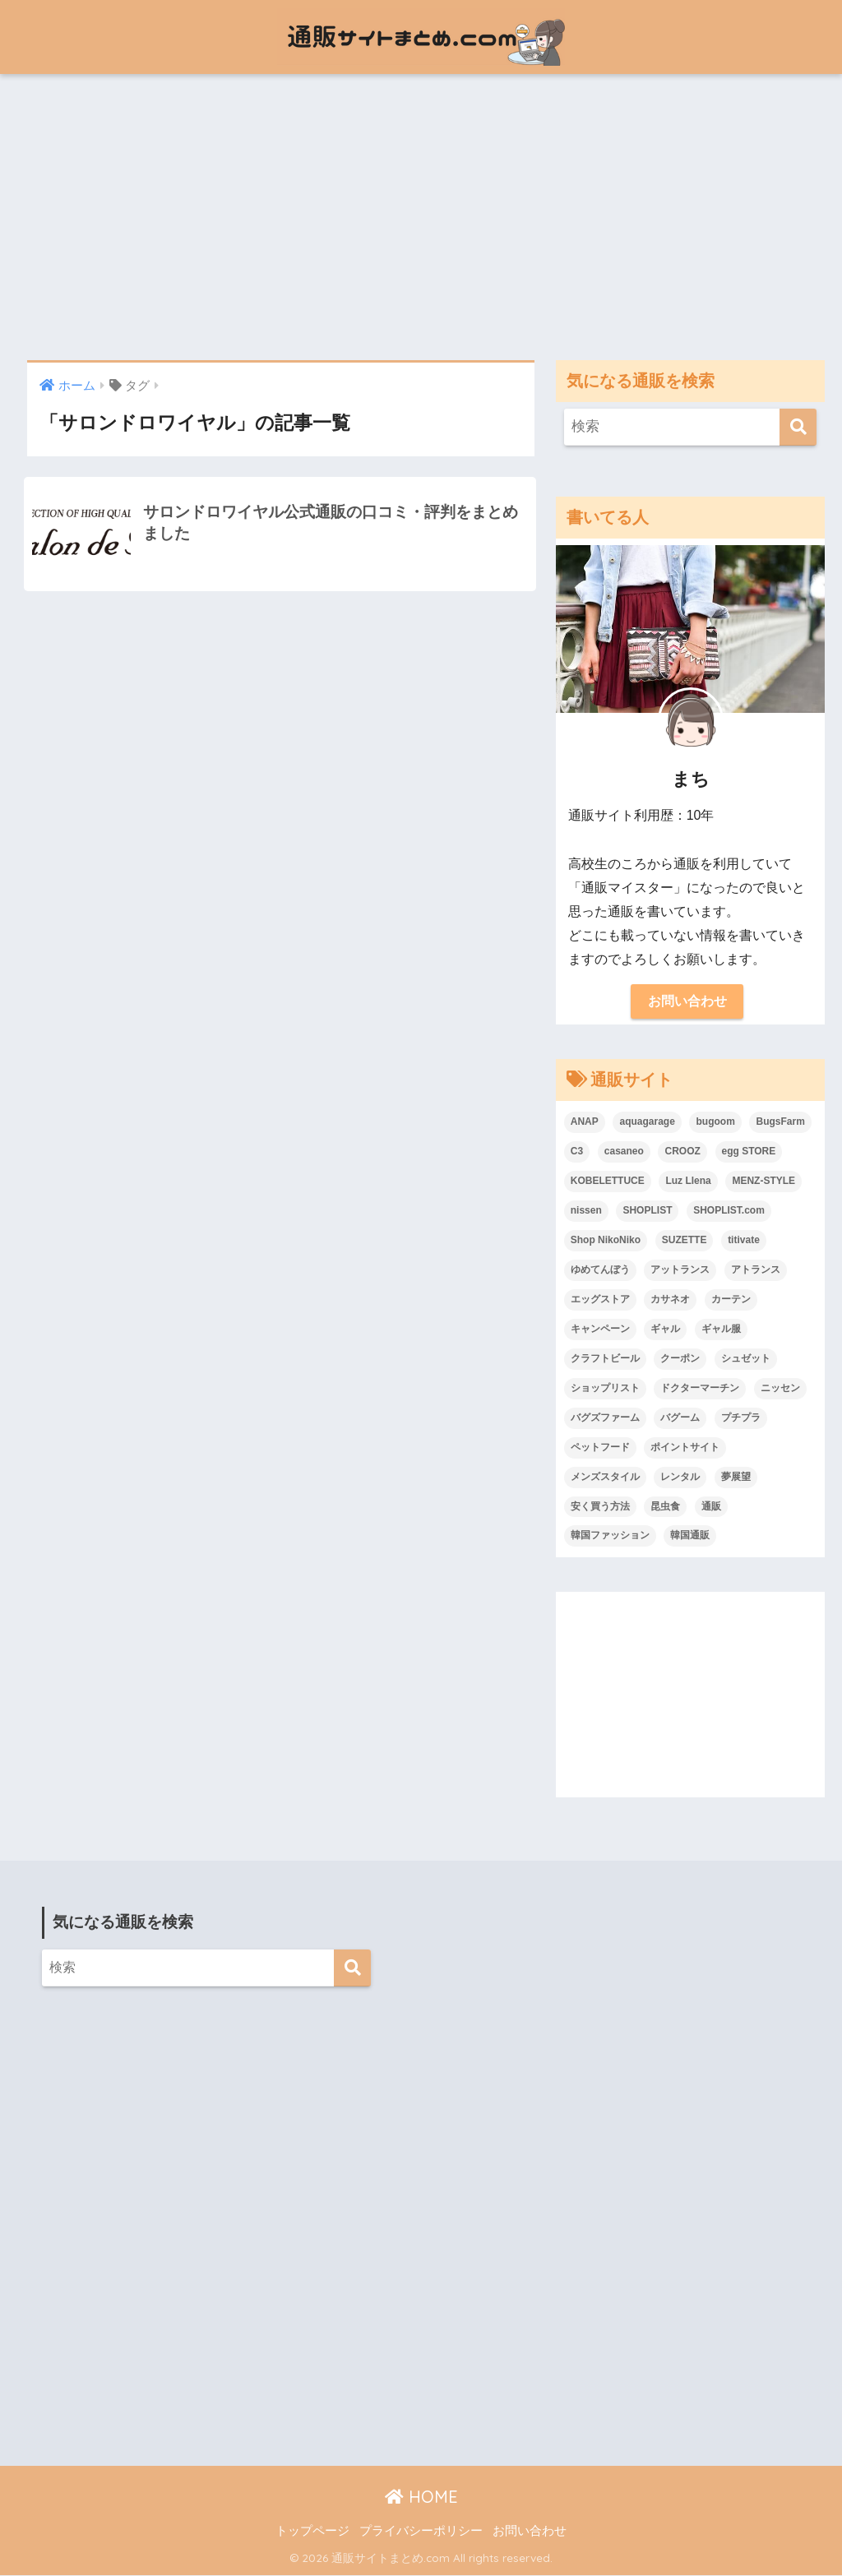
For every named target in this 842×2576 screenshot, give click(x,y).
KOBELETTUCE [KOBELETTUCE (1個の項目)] (608, 1181)
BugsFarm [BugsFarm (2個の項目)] (780, 1122)
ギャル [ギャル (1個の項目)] (665, 1329)
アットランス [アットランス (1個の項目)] (680, 1270)
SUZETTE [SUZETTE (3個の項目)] (684, 1240)
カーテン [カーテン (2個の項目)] (731, 1300)
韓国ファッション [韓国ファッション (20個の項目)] (610, 1536)
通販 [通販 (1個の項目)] (711, 1507)
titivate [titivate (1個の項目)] (744, 1240)
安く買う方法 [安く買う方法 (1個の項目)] (600, 1507)
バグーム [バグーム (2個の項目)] (680, 1418)
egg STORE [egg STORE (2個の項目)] (749, 1152)
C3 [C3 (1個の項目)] (577, 1152)
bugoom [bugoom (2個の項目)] (715, 1122)
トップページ (312, 2531)
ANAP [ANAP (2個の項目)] (585, 1122)
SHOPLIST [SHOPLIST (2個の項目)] (647, 1211)
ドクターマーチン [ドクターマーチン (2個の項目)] (699, 1388)
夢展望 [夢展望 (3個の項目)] (736, 1477)
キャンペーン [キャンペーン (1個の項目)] (600, 1329)
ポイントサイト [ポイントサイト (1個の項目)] (684, 1448)
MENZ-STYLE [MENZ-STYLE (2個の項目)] (763, 1181)
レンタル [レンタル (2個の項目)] (680, 1477)
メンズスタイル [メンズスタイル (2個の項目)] (605, 1477)
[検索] (798, 427)
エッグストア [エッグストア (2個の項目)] (600, 1300)
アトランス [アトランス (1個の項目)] (755, 1270)
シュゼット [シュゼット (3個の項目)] (745, 1359)
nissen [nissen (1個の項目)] (586, 1211)
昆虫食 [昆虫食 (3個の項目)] (665, 1507)
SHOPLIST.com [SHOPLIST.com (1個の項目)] (729, 1211)
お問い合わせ (687, 1002)
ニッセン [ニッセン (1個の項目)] (780, 1388)
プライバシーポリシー (421, 2531)
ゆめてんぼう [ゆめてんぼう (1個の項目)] (600, 1270)
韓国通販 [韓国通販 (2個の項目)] (690, 1536)
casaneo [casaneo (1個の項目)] (624, 1152)
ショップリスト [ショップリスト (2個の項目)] (605, 1388)
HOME (421, 2497)
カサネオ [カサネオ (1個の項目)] (670, 1300)
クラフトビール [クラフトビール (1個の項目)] (605, 1359)
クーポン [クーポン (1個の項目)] (680, 1359)
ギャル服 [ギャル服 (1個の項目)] (721, 1329)
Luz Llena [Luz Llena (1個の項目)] (687, 1181)
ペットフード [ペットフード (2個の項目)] (600, 1448)
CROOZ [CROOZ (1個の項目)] (682, 1152)
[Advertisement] (421, 217)
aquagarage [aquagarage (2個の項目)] (646, 1122)
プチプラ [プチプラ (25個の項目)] (741, 1418)
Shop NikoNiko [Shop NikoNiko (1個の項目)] (606, 1240)
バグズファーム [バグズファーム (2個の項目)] (605, 1418)
